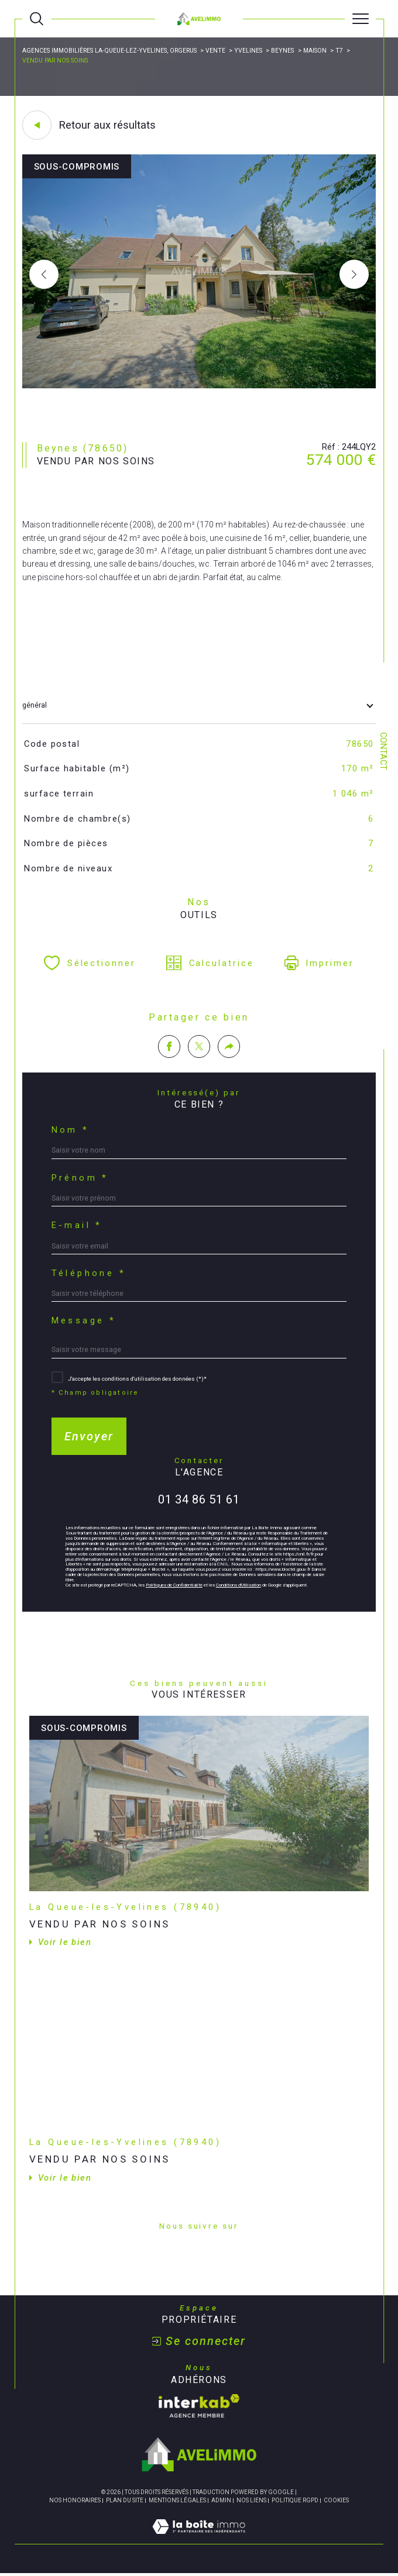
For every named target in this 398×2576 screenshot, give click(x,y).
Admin (221, 2500)
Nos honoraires (75, 2500)
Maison (315, 50)
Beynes (282, 50)
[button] (354, 274)
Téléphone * (89, 1273)
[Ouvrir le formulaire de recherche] (36, 19)
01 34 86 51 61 (199, 1499)
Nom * (71, 1130)
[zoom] (199, 385)
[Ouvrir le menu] (360, 18)
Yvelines (248, 50)
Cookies (336, 2500)
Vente (215, 50)
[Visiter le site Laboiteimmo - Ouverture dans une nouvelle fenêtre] (198, 2538)
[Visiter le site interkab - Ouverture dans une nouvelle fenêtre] (199, 2406)
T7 (339, 50)
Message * (84, 1320)
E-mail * (77, 1225)
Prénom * (80, 1178)
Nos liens (251, 2500)
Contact (383, 751)
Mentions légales (177, 2500)
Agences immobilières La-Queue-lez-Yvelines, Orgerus (109, 50)
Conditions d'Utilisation (238, 1585)
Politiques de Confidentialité (174, 1585)
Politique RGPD (295, 2500)
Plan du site (124, 2500)
